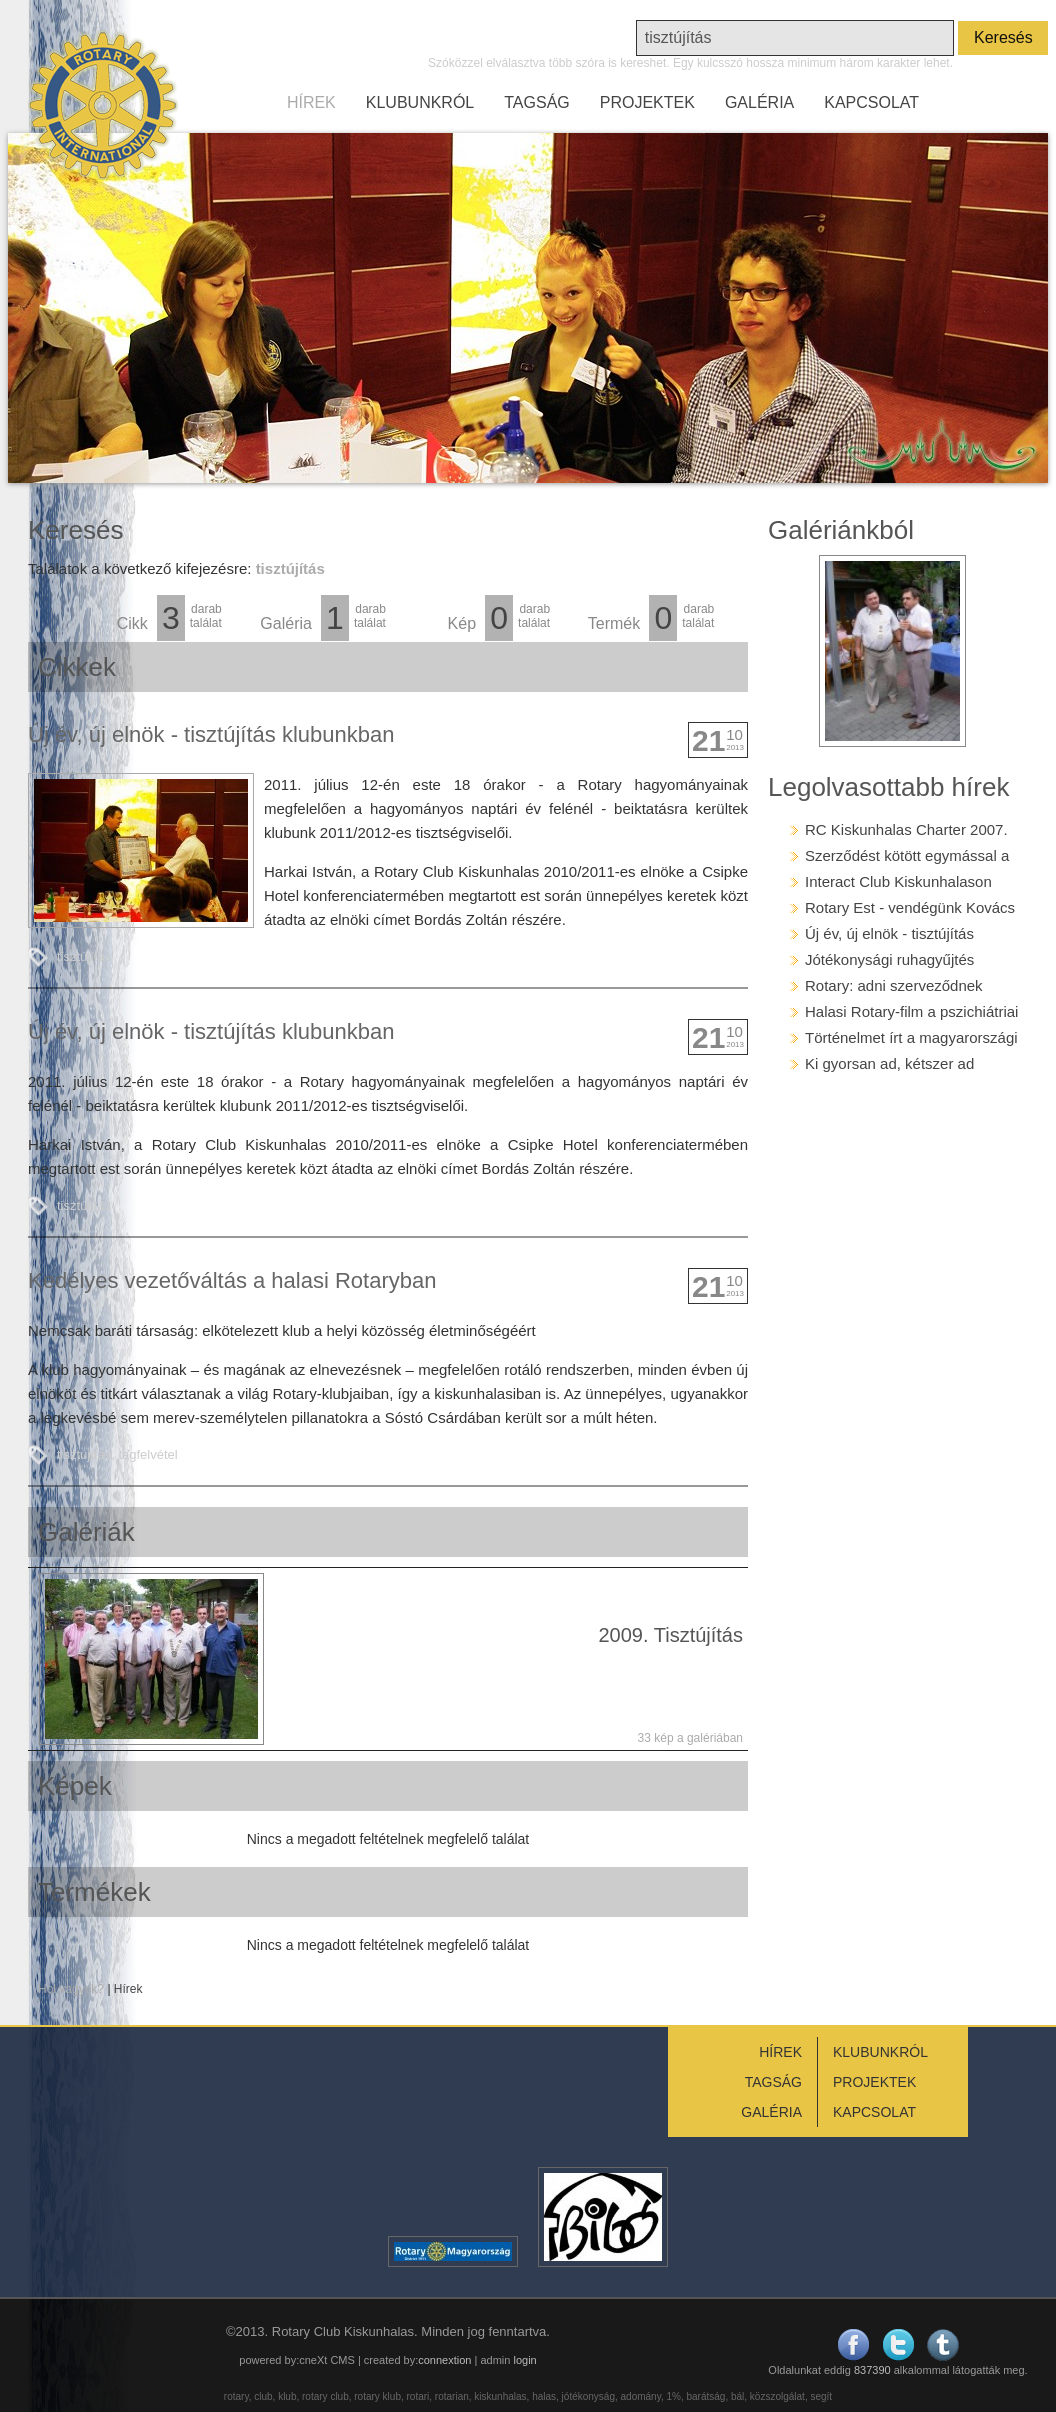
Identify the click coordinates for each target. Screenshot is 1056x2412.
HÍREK (311, 102)
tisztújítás (84, 956)
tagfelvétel (147, 1454)
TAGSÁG (537, 102)
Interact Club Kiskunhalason (898, 881)
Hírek (128, 1989)
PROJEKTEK (647, 102)
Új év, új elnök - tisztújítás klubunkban (211, 734)
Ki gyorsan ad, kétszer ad (889, 1063)
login (524, 2360)
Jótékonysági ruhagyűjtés (889, 959)
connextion (444, 2360)
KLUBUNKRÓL (420, 102)
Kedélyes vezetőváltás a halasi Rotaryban (232, 1280)
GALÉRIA (759, 102)
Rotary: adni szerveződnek (894, 985)
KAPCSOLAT (871, 102)
